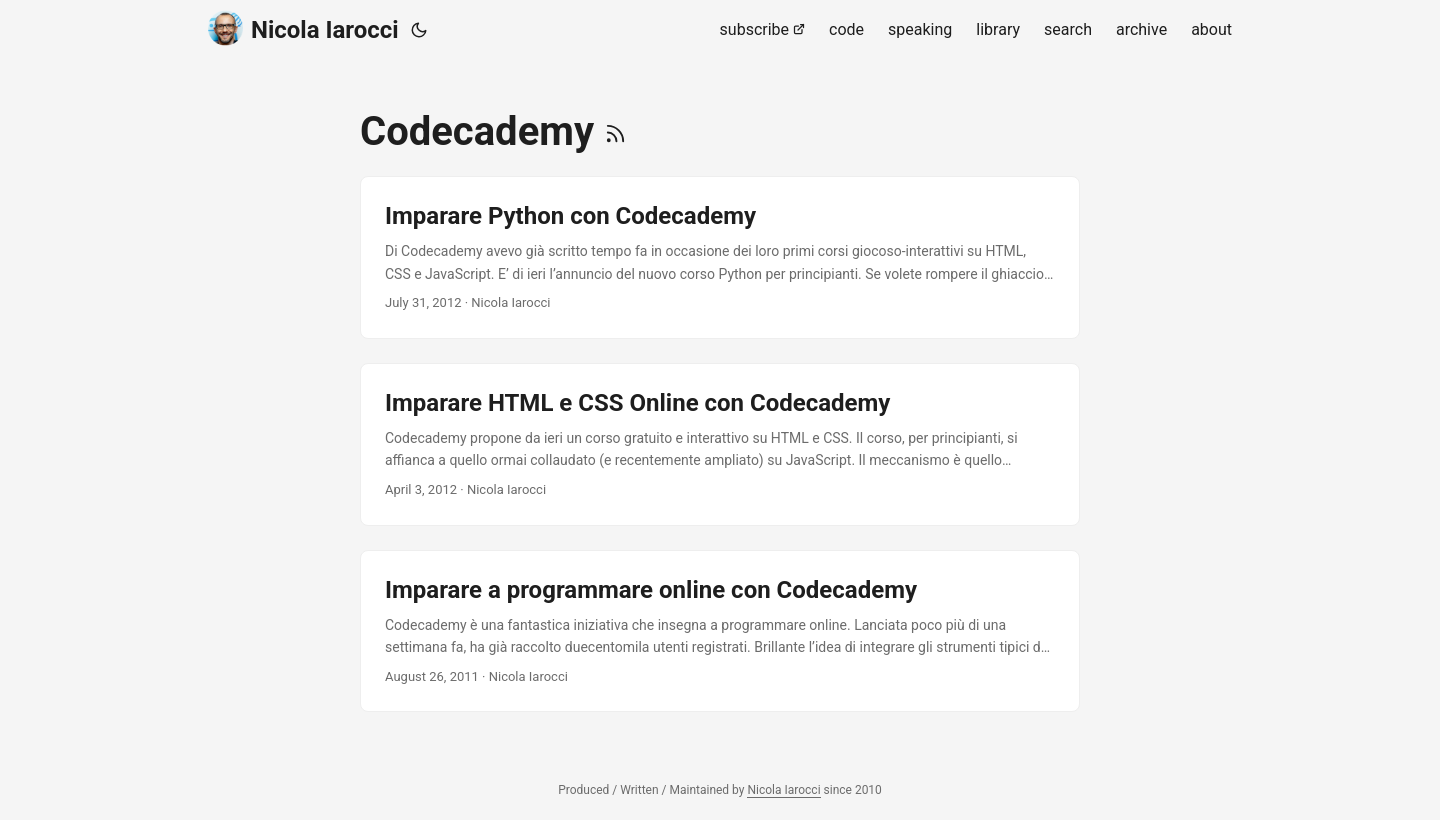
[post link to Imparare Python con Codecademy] (720, 257)
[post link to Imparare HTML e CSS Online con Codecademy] (720, 444)
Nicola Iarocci (303, 28)
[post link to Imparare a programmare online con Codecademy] (720, 631)
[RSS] (615, 131)
